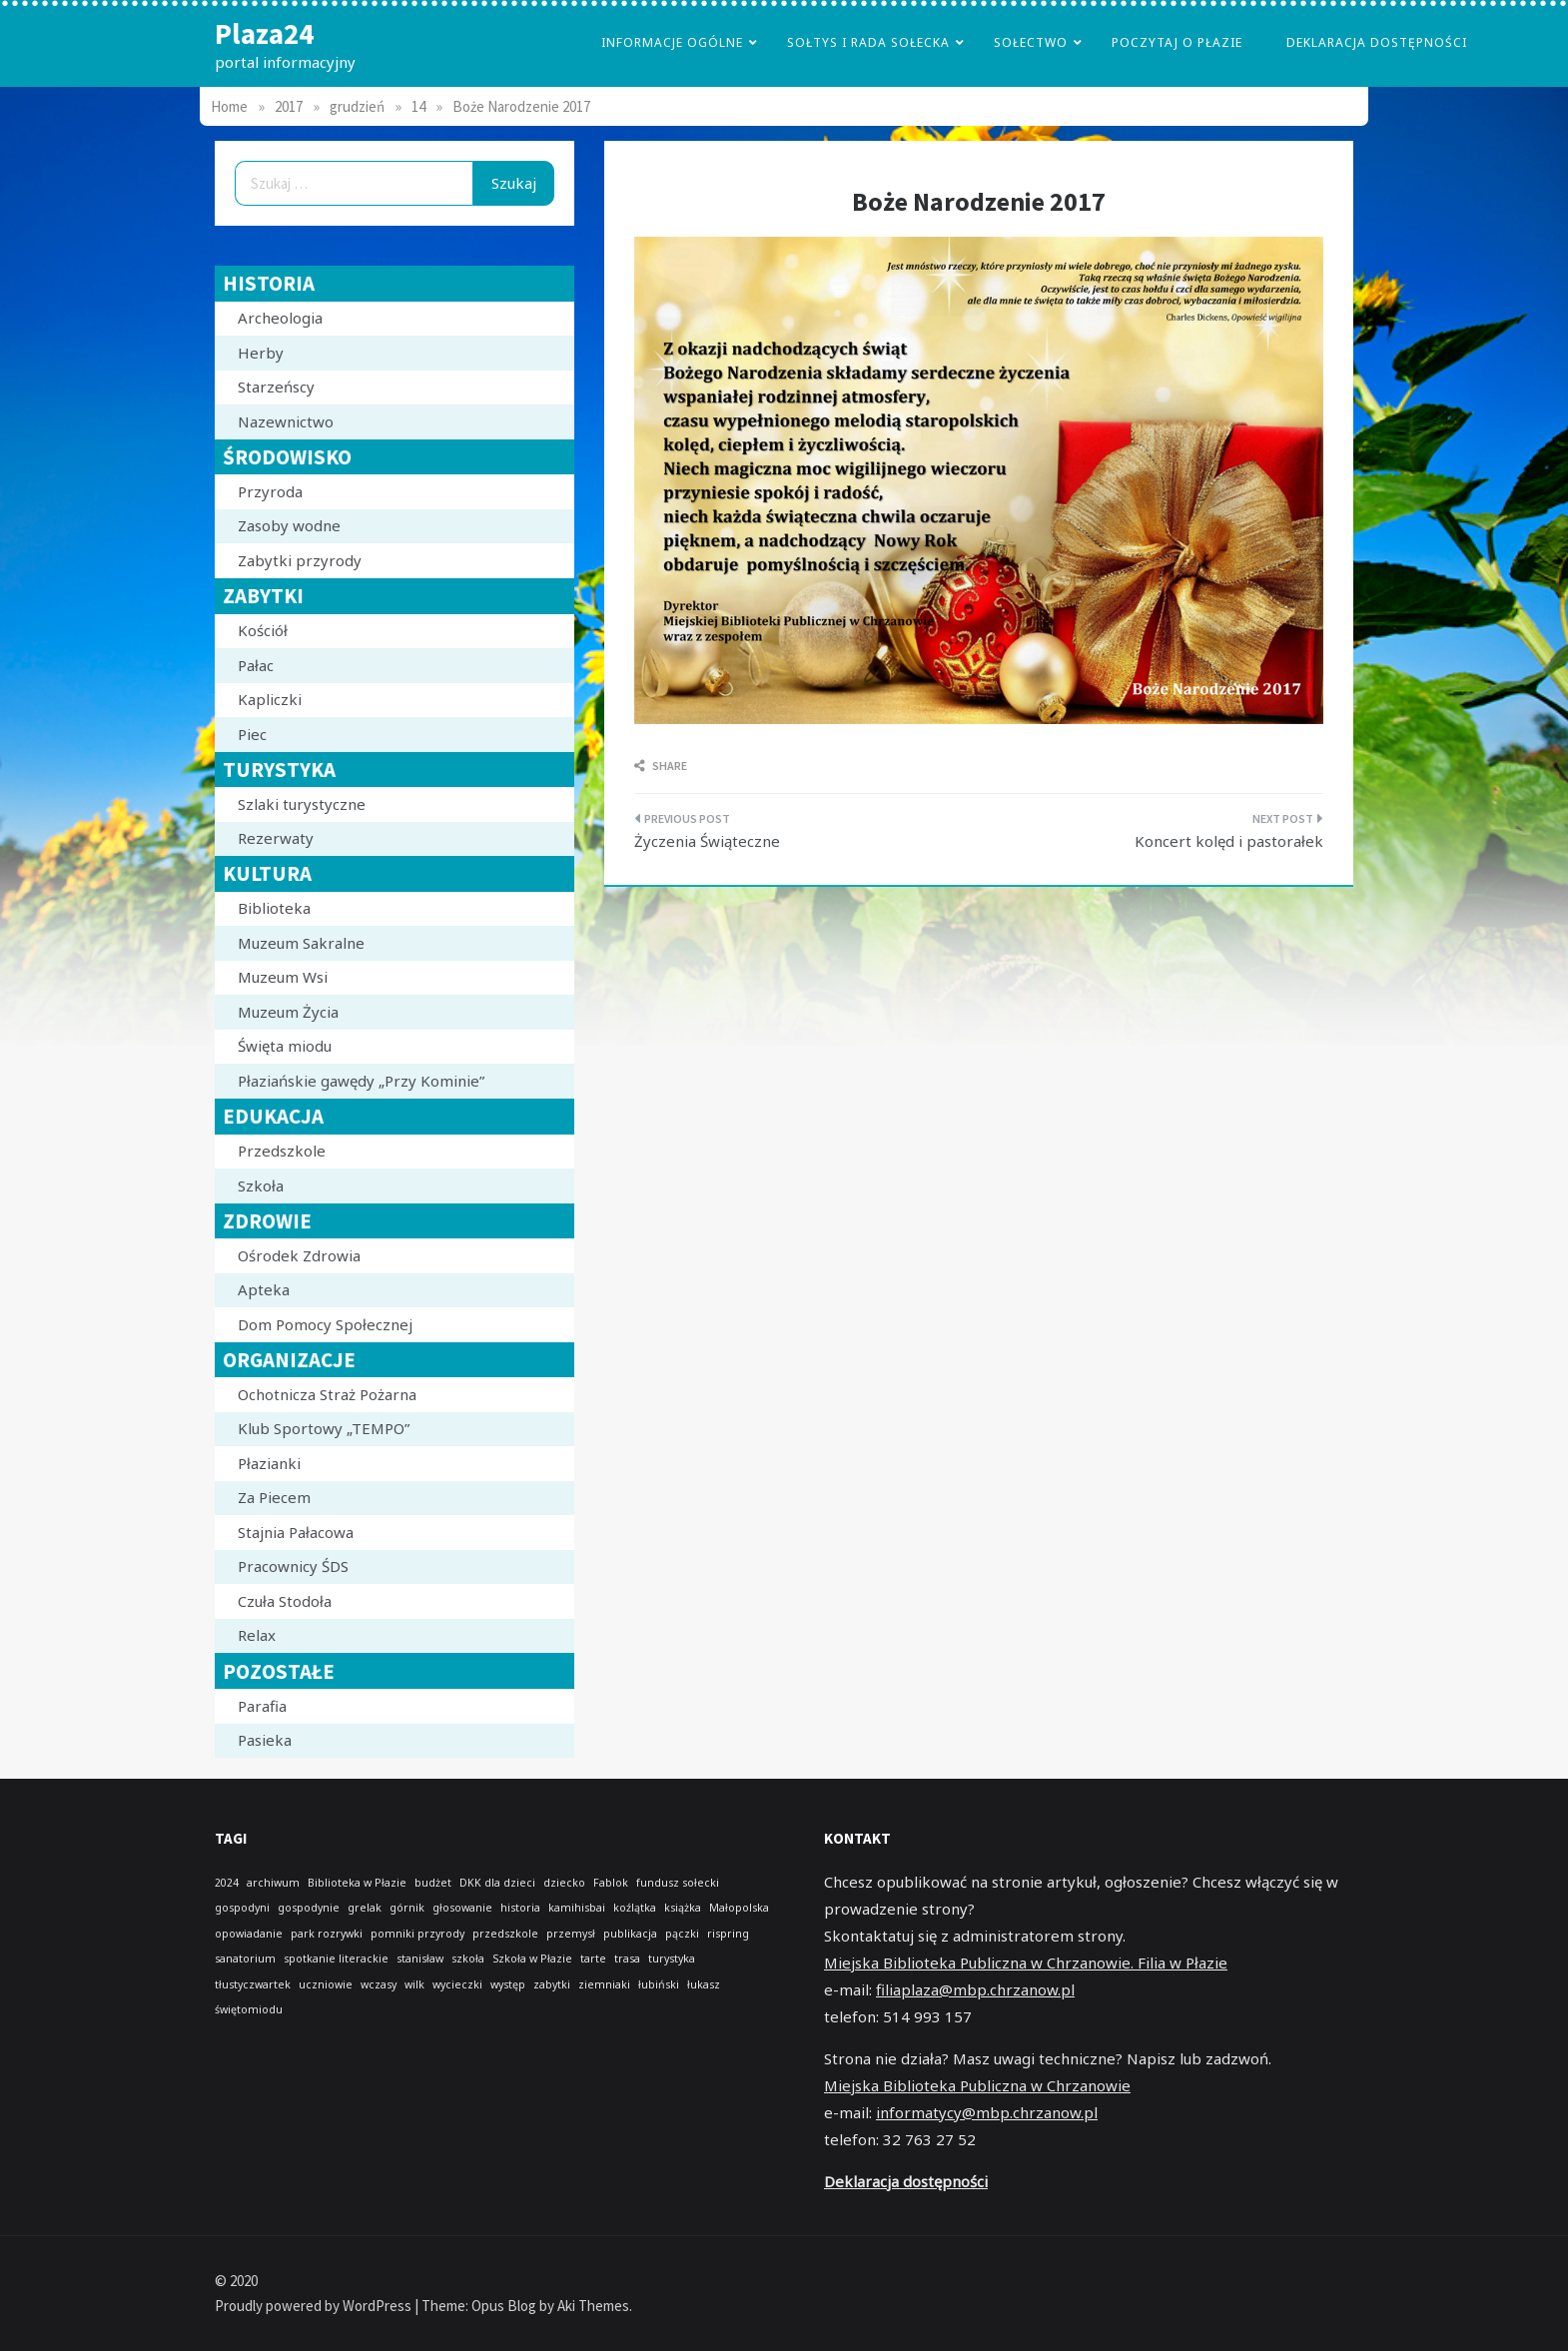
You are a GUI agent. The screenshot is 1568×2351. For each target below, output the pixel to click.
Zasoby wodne (289, 525)
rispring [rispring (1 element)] (728, 1934)
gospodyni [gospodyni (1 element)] (242, 1908)
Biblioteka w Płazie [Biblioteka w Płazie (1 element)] (357, 1883)
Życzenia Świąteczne (707, 841)
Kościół (263, 630)
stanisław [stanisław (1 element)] (419, 1958)
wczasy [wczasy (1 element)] (378, 1984)
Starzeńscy (276, 386)
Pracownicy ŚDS (293, 1566)
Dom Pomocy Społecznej (325, 1324)
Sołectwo (1031, 42)
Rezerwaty (276, 838)
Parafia (262, 1706)
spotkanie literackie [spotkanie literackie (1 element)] (336, 1958)
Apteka (264, 1289)
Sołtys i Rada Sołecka (868, 42)
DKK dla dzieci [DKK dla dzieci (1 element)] (497, 1883)
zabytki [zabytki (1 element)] (551, 1984)
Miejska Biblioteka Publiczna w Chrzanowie (977, 2085)
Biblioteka (274, 908)
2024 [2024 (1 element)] (227, 1883)
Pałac (256, 665)
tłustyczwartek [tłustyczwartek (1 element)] (253, 1984)
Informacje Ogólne (672, 42)
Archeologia (280, 318)
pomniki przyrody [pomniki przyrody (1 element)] (417, 1934)
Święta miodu (285, 1046)
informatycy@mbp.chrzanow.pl (987, 2112)
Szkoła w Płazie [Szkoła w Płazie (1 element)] (532, 1958)
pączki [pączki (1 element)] (682, 1934)
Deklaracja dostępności (1376, 42)
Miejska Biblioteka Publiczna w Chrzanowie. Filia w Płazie (1025, 1962)
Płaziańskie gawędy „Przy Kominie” (361, 1081)
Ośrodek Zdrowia (299, 1255)
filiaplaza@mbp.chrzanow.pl (975, 1989)
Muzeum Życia (288, 1012)
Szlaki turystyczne (302, 804)
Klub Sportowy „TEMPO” (323, 1428)
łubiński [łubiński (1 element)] (658, 1984)
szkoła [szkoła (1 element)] (467, 1958)
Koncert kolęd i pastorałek (1229, 841)
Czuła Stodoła (285, 1601)
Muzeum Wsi (283, 977)
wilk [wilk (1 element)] (414, 1984)
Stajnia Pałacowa (296, 1532)
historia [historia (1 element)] (520, 1908)
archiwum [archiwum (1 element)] (273, 1883)
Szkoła (261, 1185)
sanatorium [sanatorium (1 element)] (245, 1958)
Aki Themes (593, 2305)
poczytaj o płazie (1177, 42)
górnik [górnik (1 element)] (407, 1908)
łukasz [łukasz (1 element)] (703, 1984)
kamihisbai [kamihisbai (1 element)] (576, 1908)
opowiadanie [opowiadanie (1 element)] (249, 1934)
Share (660, 765)
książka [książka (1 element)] (682, 1908)
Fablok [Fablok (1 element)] (610, 1883)
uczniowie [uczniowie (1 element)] (326, 1984)
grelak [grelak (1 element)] (365, 1908)
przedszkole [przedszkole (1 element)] (505, 1934)
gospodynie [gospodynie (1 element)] (309, 1908)
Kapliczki (270, 699)
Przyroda (270, 491)
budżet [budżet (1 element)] (432, 1883)
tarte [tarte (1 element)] (593, 1958)
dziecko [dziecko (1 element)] (564, 1883)
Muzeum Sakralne (301, 943)
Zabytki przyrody (300, 560)
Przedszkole (282, 1151)
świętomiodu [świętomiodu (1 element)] (249, 2009)
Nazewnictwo (286, 421)
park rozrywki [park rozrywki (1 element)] (327, 1934)
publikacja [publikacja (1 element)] (630, 1934)
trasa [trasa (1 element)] (627, 1958)
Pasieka (265, 1740)
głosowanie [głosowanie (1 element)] (462, 1908)
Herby (261, 353)
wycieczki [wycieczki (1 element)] (457, 1984)
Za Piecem (274, 1497)
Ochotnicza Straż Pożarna (327, 1394)
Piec (252, 734)
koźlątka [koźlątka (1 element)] (634, 1908)
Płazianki (269, 1463)
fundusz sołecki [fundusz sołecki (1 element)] (677, 1883)
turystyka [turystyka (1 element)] (671, 1958)
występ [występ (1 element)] (507, 1984)
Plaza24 (264, 33)
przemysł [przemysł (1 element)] (570, 1934)
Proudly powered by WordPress (314, 2305)
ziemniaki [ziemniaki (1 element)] (604, 1984)
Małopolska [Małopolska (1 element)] (739, 1908)
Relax (257, 1635)
